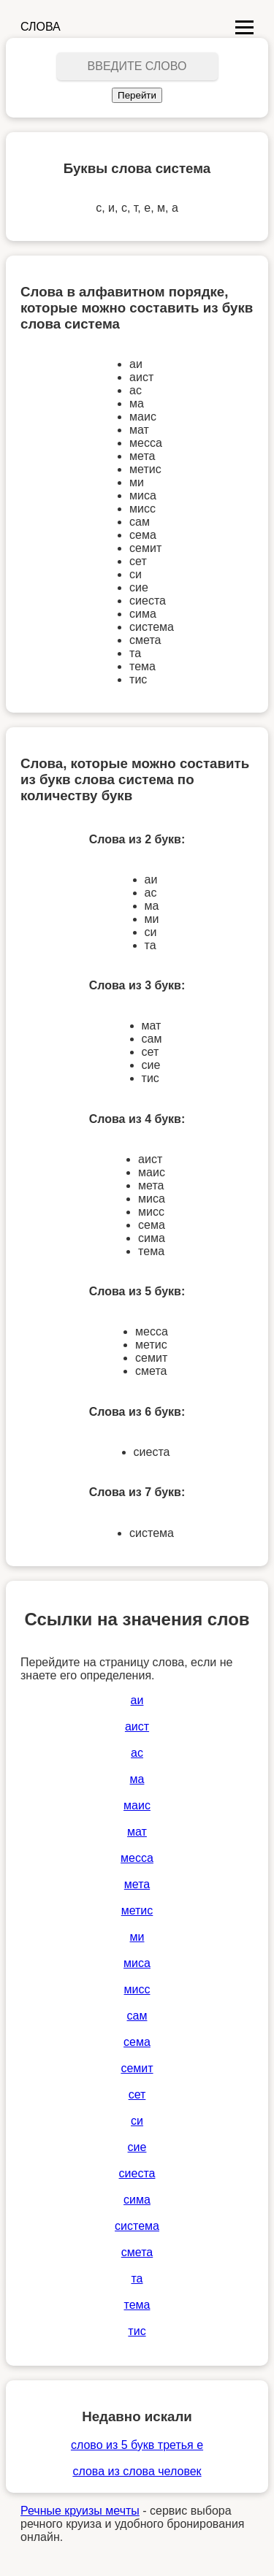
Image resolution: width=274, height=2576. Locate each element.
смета (137, 2252)
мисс (137, 1989)
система (137, 2226)
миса (137, 1963)
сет (137, 2094)
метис (137, 1910)
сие (137, 2147)
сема (137, 2042)
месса (137, 1858)
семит (137, 2068)
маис (137, 1805)
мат (137, 1831)
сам (137, 2015)
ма (137, 1779)
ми (137, 1937)
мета (137, 1884)
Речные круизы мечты (80, 2510)
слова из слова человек (136, 2471)
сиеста (137, 2173)
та (136, 2278)
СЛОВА (40, 26)
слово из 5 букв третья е (137, 2445)
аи (137, 1700)
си (137, 2121)
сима (137, 2199)
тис (136, 2331)
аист (137, 1726)
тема (137, 2305)
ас (137, 1753)
